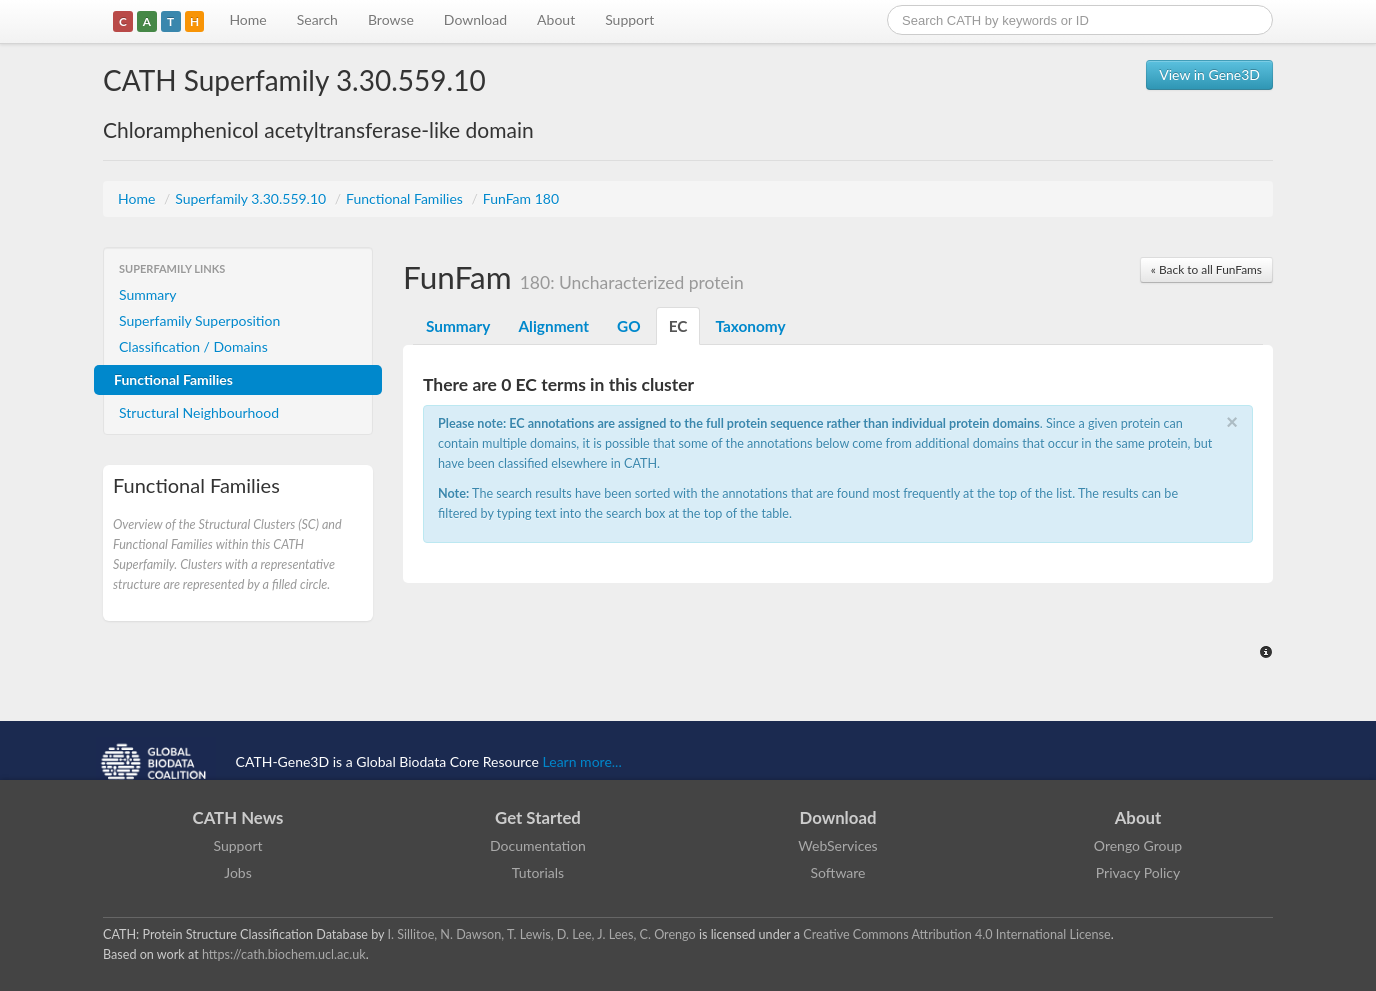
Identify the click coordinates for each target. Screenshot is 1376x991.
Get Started (538, 817)
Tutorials (538, 872)
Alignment (553, 326)
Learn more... (582, 761)
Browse (391, 19)
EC (678, 326)
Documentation (538, 845)
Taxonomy (750, 326)
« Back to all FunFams (1206, 269)
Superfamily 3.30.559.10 (252, 198)
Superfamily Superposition (199, 320)
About (556, 19)
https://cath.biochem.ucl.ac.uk (284, 954)
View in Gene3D (1209, 74)
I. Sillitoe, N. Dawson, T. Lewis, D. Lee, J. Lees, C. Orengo (542, 934)
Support (629, 19)
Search (317, 19)
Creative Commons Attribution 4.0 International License (956, 934)
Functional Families (406, 198)
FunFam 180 (521, 198)
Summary (148, 294)
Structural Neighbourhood (199, 412)
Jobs (238, 872)
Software (838, 872)
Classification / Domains (193, 346)
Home (247, 19)
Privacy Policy (1138, 872)
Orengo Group (1138, 845)
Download (475, 19)
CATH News (238, 817)
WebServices (837, 845)
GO (629, 326)
